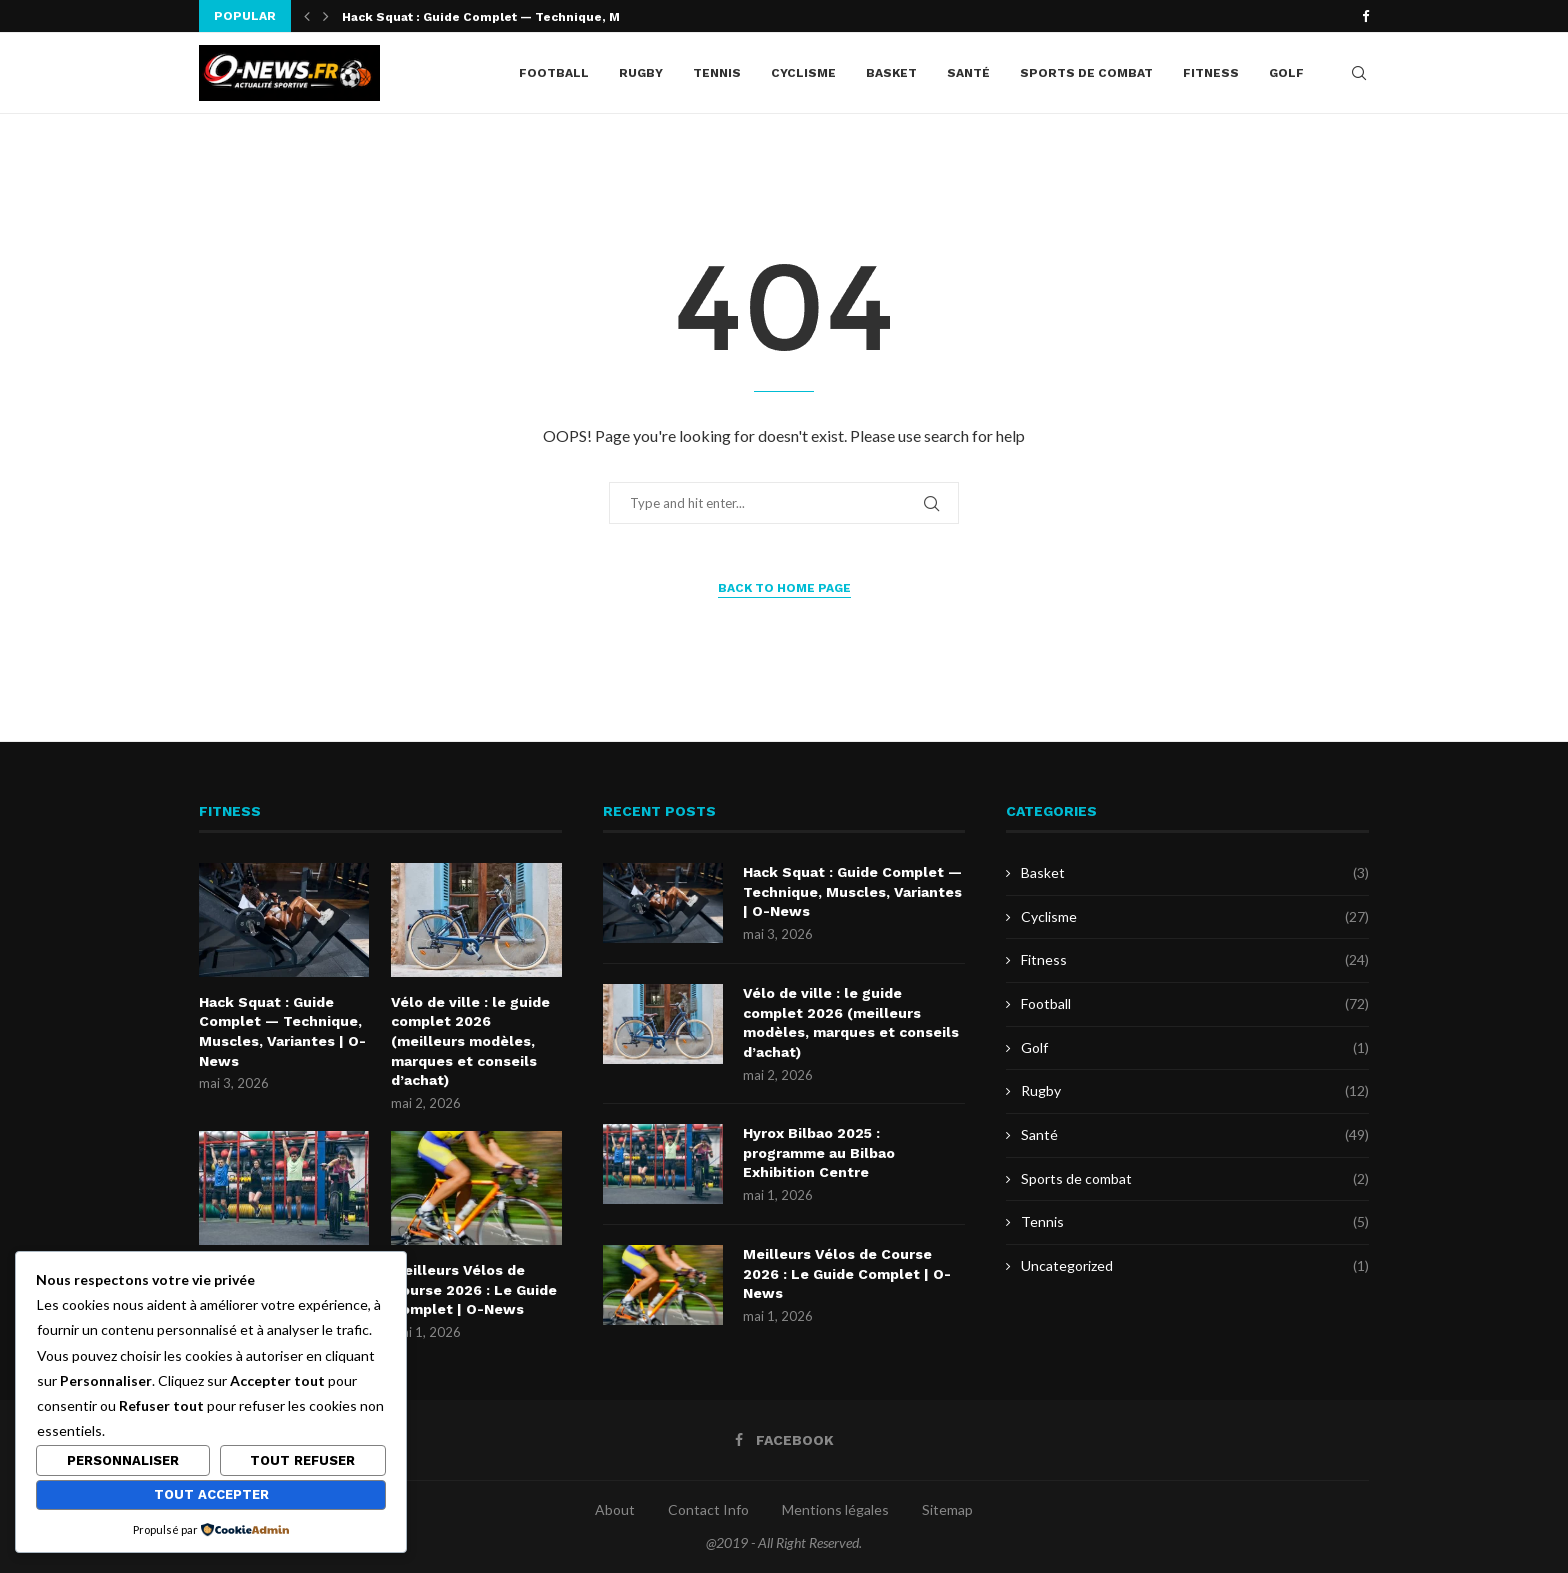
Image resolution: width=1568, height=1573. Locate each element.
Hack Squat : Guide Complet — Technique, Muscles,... (509, 17)
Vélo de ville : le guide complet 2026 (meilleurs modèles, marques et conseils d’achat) (470, 1041)
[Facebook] (1365, 16)
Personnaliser (123, 1460)
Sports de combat (1086, 73)
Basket (891, 73)
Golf (1286, 73)
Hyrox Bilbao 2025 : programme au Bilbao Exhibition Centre (819, 1152)
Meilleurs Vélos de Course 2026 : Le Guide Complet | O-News (474, 1289)
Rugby (641, 73)
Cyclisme (803, 73)
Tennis (717, 73)
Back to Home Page (784, 588)
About (615, 1509)
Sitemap (947, 1509)
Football (554, 73)
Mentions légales (835, 1509)
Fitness (1211, 73)
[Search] (1359, 73)
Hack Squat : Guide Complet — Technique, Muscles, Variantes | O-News (282, 1031)
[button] (307, 16)
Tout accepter (211, 1494)
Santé (968, 73)
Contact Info (708, 1509)
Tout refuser (302, 1460)
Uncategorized (1195, 1266)
